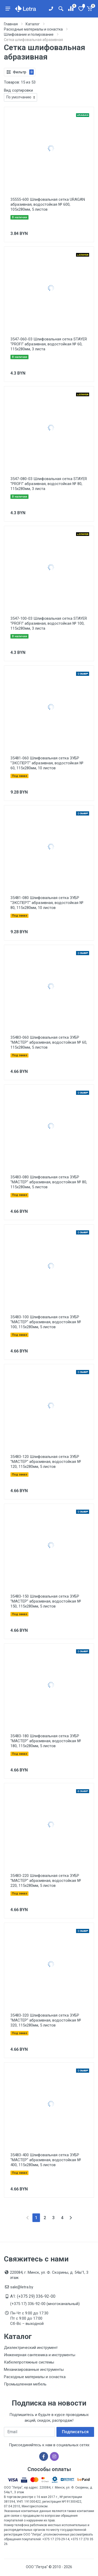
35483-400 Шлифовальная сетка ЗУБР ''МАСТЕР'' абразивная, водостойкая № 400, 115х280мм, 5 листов (45, 2160)
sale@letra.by (21, 2287)
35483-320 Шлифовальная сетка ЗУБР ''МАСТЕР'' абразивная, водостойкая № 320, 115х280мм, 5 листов (45, 2020)
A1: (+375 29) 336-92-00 (32, 2296)
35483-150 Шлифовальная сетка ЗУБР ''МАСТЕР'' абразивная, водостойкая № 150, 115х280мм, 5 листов (45, 1601)
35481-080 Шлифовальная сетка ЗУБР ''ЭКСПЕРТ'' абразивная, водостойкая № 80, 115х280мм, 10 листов (46, 902)
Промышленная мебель (25, 2384)
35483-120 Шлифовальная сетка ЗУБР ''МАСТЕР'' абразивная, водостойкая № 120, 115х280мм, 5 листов (45, 1461)
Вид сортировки (18, 90)
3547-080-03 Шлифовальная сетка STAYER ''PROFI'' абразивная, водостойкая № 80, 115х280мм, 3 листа (48, 483)
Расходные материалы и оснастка (35, 2376)
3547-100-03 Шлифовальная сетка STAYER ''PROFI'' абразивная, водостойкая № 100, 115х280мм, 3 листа (48, 623)
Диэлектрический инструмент (31, 2347)
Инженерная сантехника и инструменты (39, 2355)
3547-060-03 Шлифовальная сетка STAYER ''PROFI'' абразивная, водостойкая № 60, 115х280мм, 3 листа (48, 344)
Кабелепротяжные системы (29, 2362)
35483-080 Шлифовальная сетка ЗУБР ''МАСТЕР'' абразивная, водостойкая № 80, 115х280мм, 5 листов (48, 1182)
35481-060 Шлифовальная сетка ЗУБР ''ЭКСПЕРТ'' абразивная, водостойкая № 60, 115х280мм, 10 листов (46, 763)
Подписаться (75, 2431)
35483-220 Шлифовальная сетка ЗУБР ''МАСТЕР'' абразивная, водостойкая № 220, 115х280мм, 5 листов (45, 1880)
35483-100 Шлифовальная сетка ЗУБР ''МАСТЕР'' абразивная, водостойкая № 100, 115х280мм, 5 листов (45, 1322)
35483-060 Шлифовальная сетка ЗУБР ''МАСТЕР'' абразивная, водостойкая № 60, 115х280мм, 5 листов (48, 1042)
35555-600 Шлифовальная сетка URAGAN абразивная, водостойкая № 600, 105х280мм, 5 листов (47, 204)
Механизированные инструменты (34, 2369)
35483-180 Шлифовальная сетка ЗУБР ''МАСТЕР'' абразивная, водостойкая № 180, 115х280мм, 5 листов (45, 1741)
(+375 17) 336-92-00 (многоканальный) (45, 2303)
